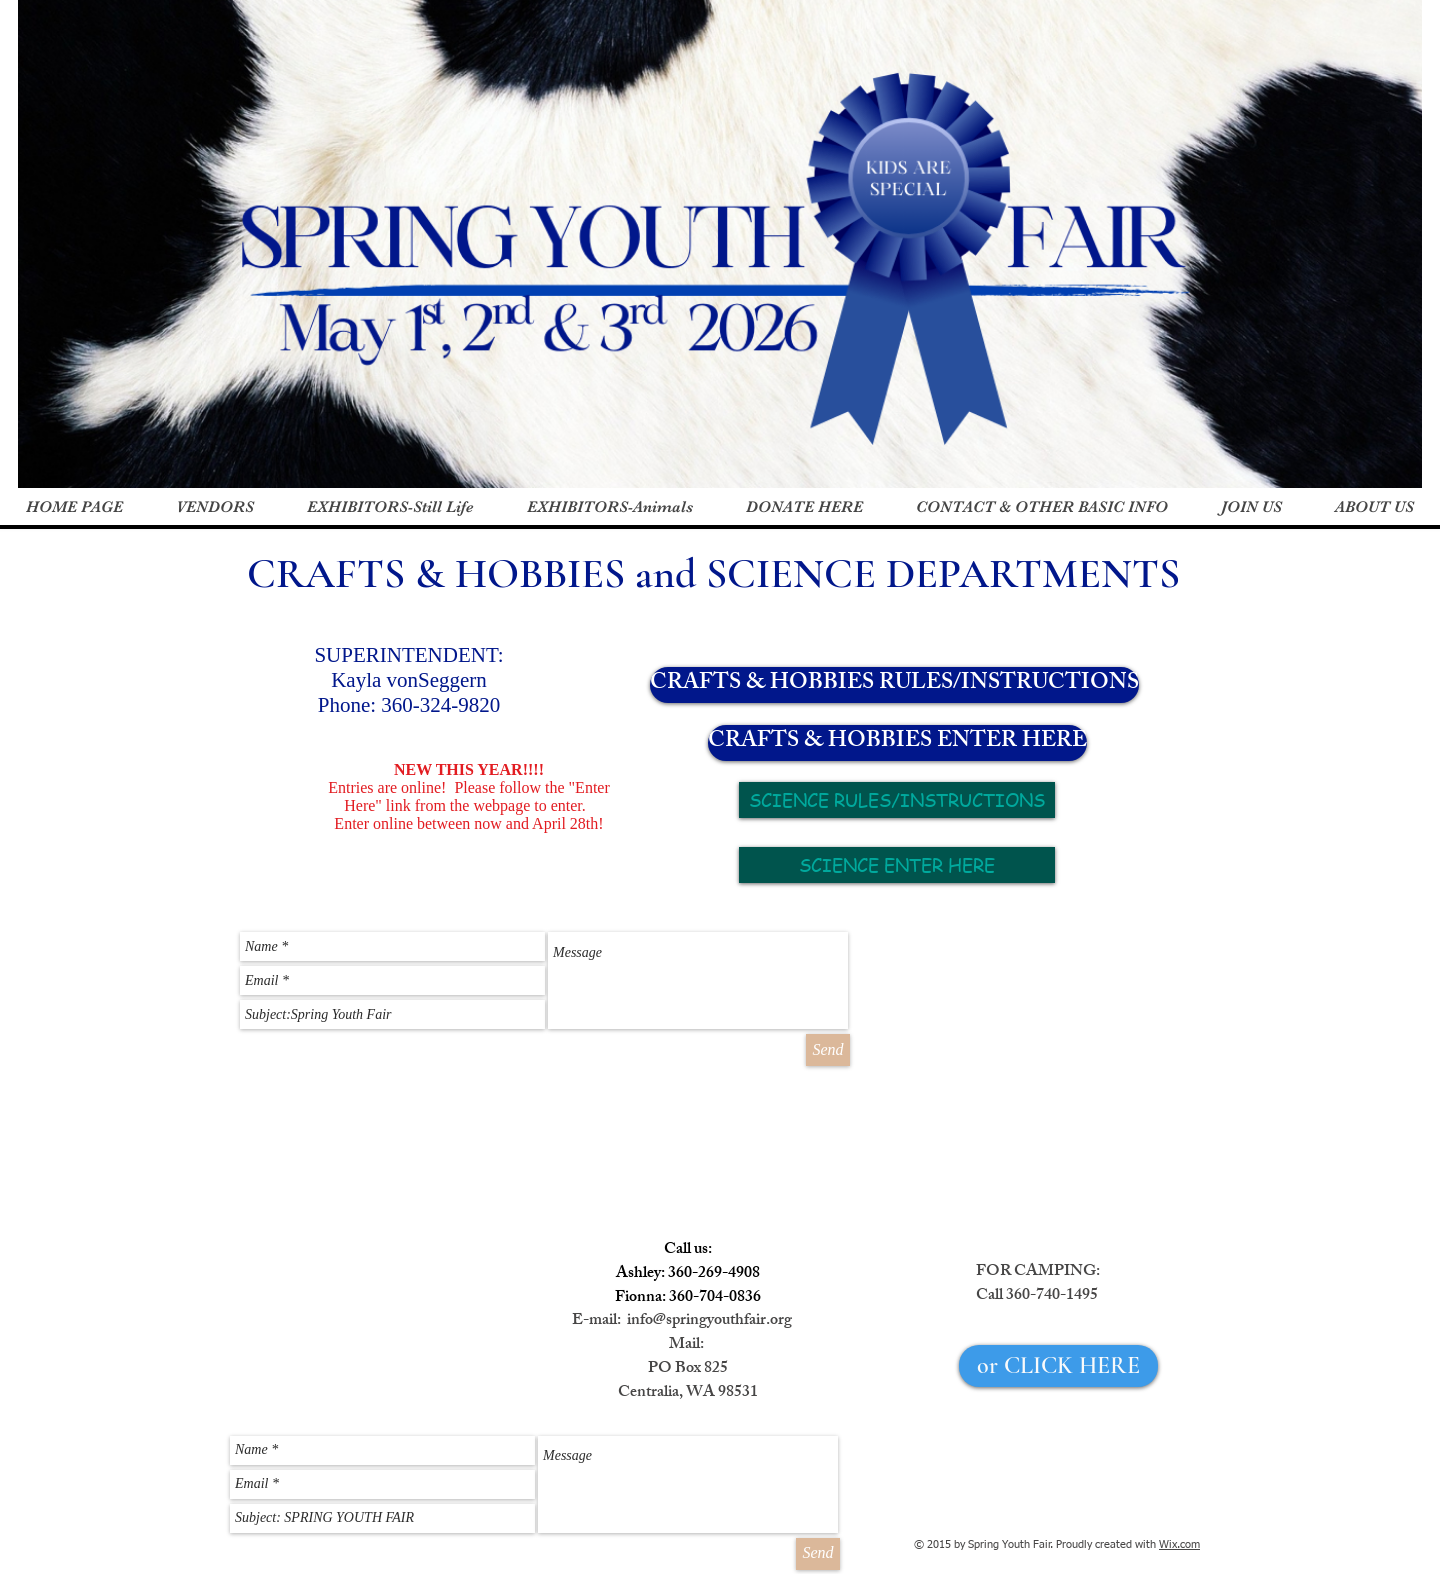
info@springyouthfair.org (709, 1321)
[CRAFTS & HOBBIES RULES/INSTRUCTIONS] (894, 685)
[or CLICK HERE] (1058, 1366)
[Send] (828, 1050)
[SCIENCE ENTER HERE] (897, 865)
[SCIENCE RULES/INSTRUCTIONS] (897, 800)
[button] (390, 507)
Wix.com (1179, 1544)
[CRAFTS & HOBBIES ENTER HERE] (897, 743)
